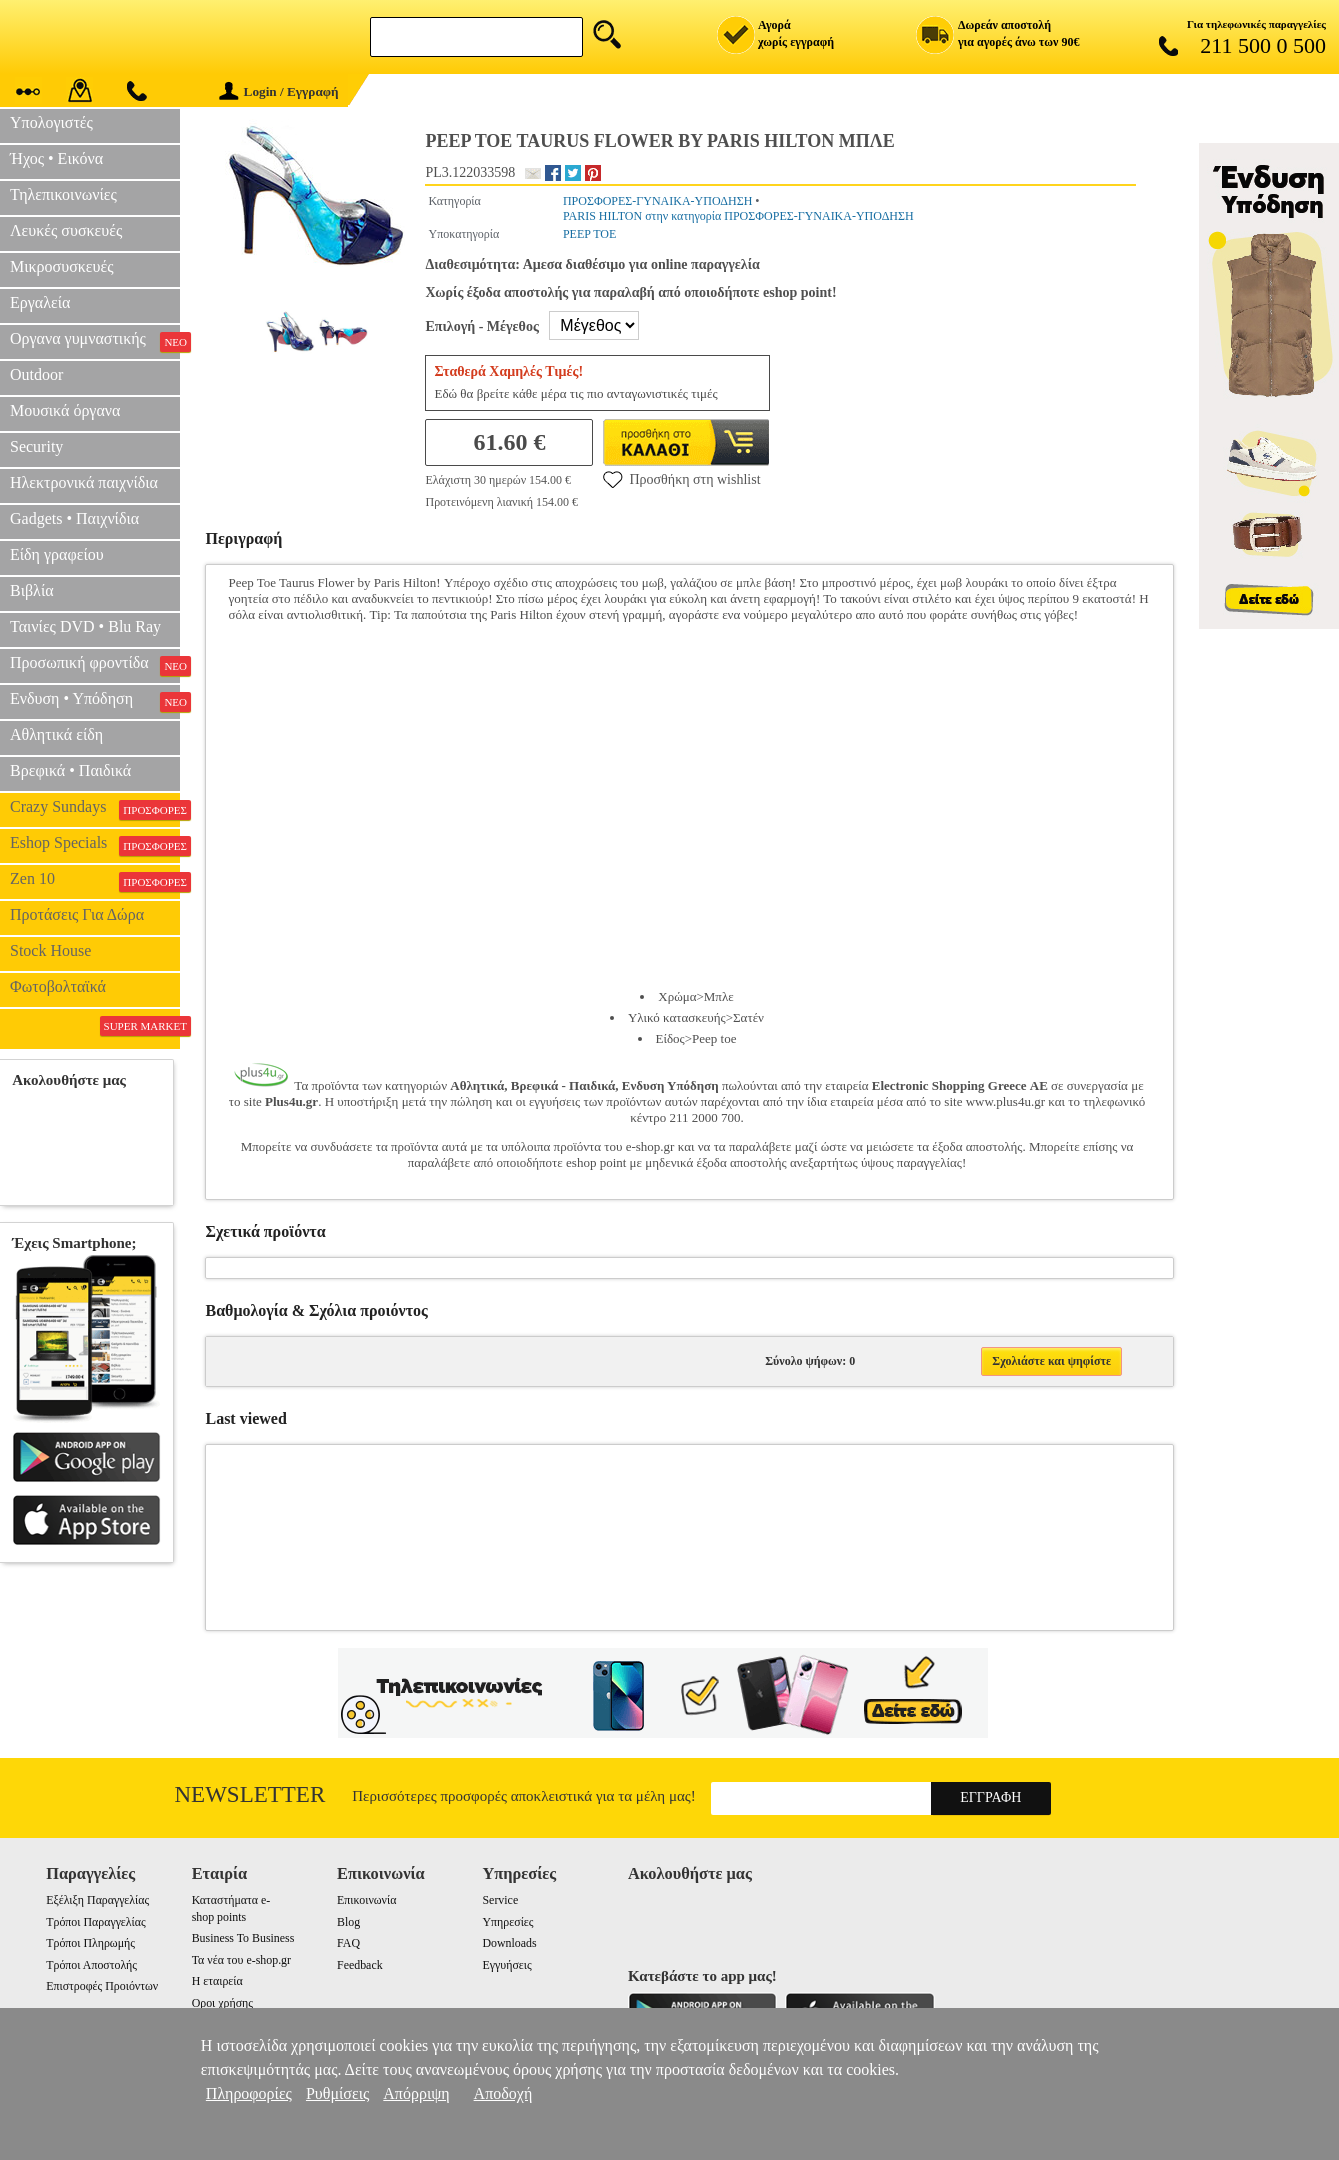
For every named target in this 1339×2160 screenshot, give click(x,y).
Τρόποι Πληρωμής (90, 1943)
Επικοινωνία (366, 1900)
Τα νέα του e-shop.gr (241, 1960)
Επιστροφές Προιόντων (102, 1986)
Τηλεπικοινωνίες (63, 194)
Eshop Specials (95, 845)
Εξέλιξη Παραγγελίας (97, 1900)
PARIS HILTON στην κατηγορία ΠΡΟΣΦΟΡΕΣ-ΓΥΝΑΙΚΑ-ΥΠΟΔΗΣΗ (738, 216)
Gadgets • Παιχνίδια (74, 518)
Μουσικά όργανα (65, 410)
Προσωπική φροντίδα (95, 665)
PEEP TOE (589, 234)
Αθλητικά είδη (56, 734)
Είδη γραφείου (57, 554)
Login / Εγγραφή (279, 91)
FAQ (348, 1943)
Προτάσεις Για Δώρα (77, 914)
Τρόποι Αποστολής (91, 1965)
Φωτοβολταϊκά (58, 986)
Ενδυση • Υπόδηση (95, 701)
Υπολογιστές (51, 122)
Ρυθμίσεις (337, 2093)
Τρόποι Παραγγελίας (95, 1922)
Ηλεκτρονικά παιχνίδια (84, 482)
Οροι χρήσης (222, 2003)
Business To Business (243, 1938)
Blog (348, 1922)
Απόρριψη (416, 2093)
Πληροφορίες (249, 2093)
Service (501, 1900)
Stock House (50, 950)
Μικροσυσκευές (62, 266)
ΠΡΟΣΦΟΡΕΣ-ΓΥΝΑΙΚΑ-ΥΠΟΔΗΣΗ (657, 201)
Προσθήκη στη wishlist (681, 479)
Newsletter (250, 1794)
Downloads (510, 1943)
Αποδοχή (503, 2093)
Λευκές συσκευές (66, 230)
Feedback (360, 1965)
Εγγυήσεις (507, 1965)
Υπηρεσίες (508, 1922)
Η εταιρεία (217, 1981)
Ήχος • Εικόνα (56, 158)
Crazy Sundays (95, 809)
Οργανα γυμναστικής (95, 341)
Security (36, 446)
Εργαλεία (40, 302)
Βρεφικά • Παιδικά (70, 770)
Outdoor (36, 374)
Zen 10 (95, 881)
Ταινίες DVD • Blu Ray (85, 626)
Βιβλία (32, 590)
